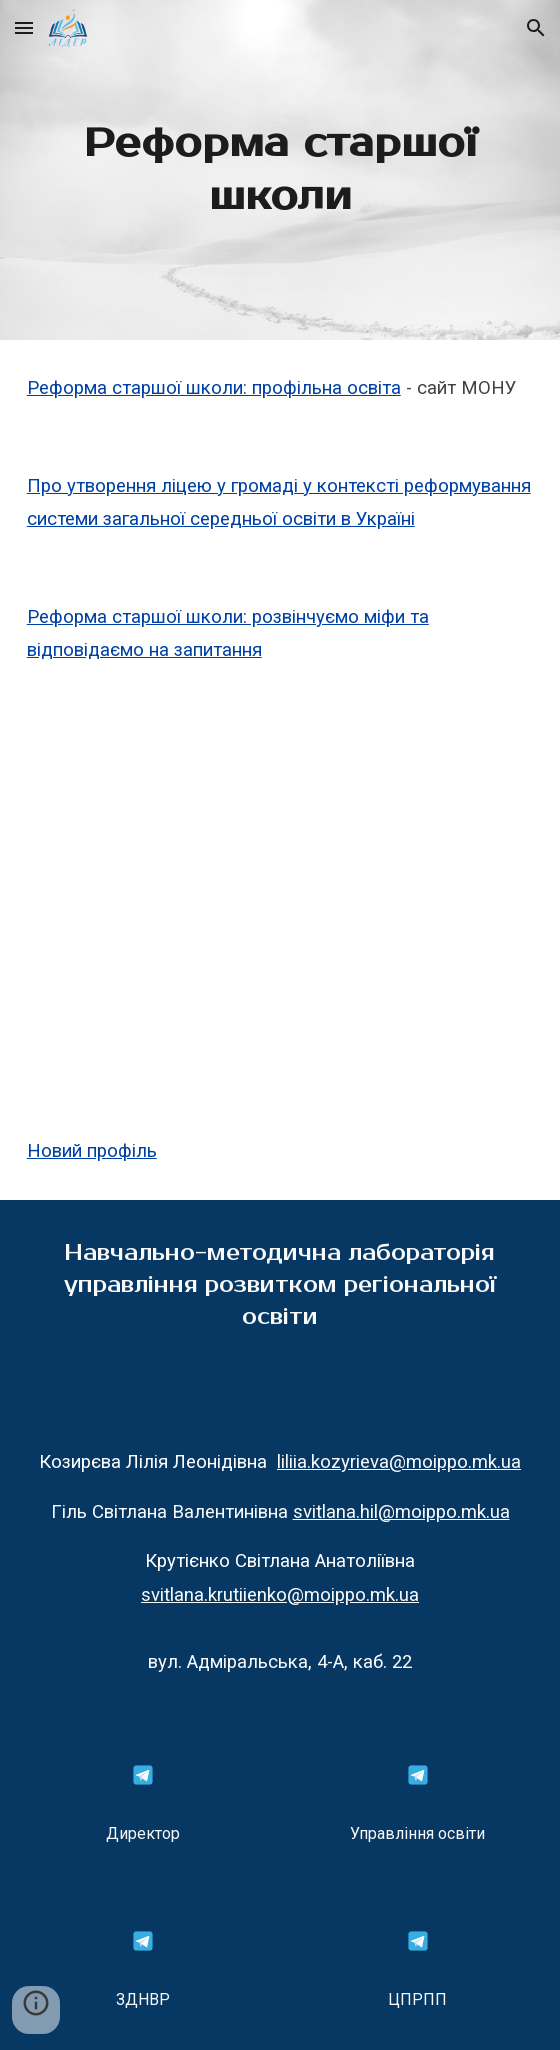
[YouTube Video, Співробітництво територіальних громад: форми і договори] (280, 901)
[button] (24, 27)
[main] (280, 170)
